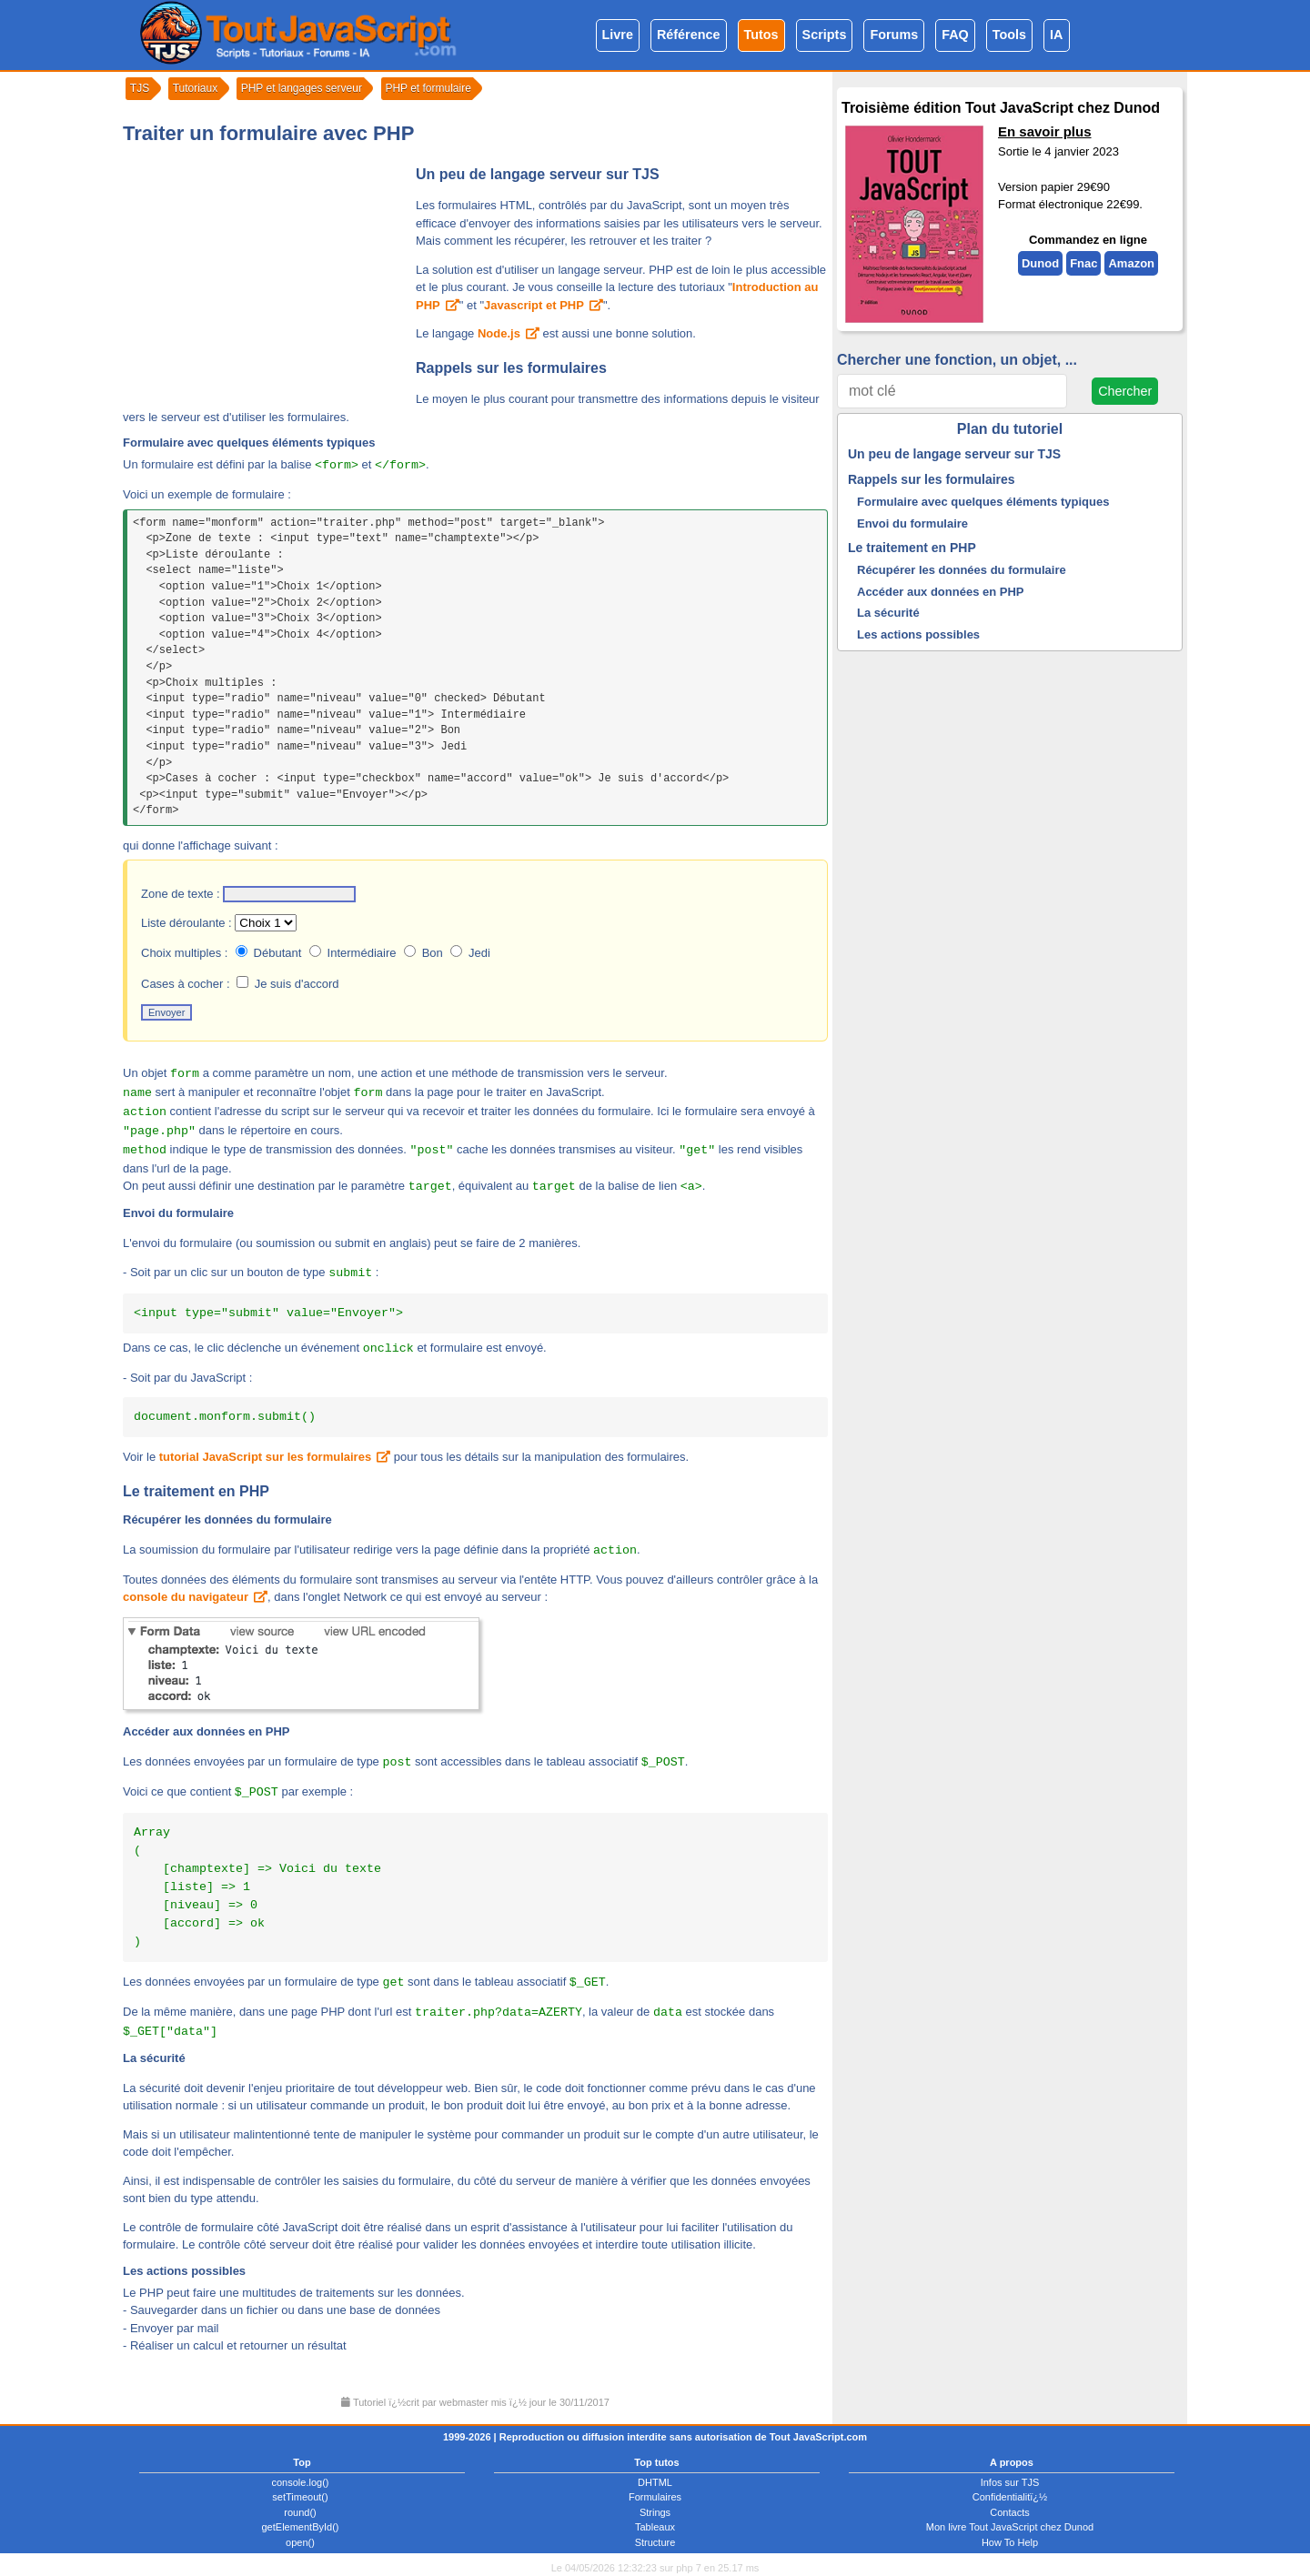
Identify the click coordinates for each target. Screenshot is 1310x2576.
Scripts (824, 34)
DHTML (655, 2482)
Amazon (1131, 263)
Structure (655, 2542)
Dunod (1040, 263)
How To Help (1010, 2542)
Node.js (499, 333)
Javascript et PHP (534, 305)
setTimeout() (300, 2496)
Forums (894, 34)
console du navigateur (185, 1597)
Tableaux (655, 2526)
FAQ (955, 34)
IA (1056, 34)
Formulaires (655, 2496)
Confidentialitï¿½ (1010, 2496)
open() (300, 2542)
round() (300, 2512)
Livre (617, 34)
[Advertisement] (264, 276)
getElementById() (300, 2526)
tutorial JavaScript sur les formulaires (265, 1457)
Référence (688, 34)
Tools (1009, 34)
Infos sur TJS (1010, 2482)
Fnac (1083, 263)
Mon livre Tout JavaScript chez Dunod (1009, 2526)
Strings (655, 2512)
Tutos (761, 34)
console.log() (300, 2482)
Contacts (1009, 2512)
